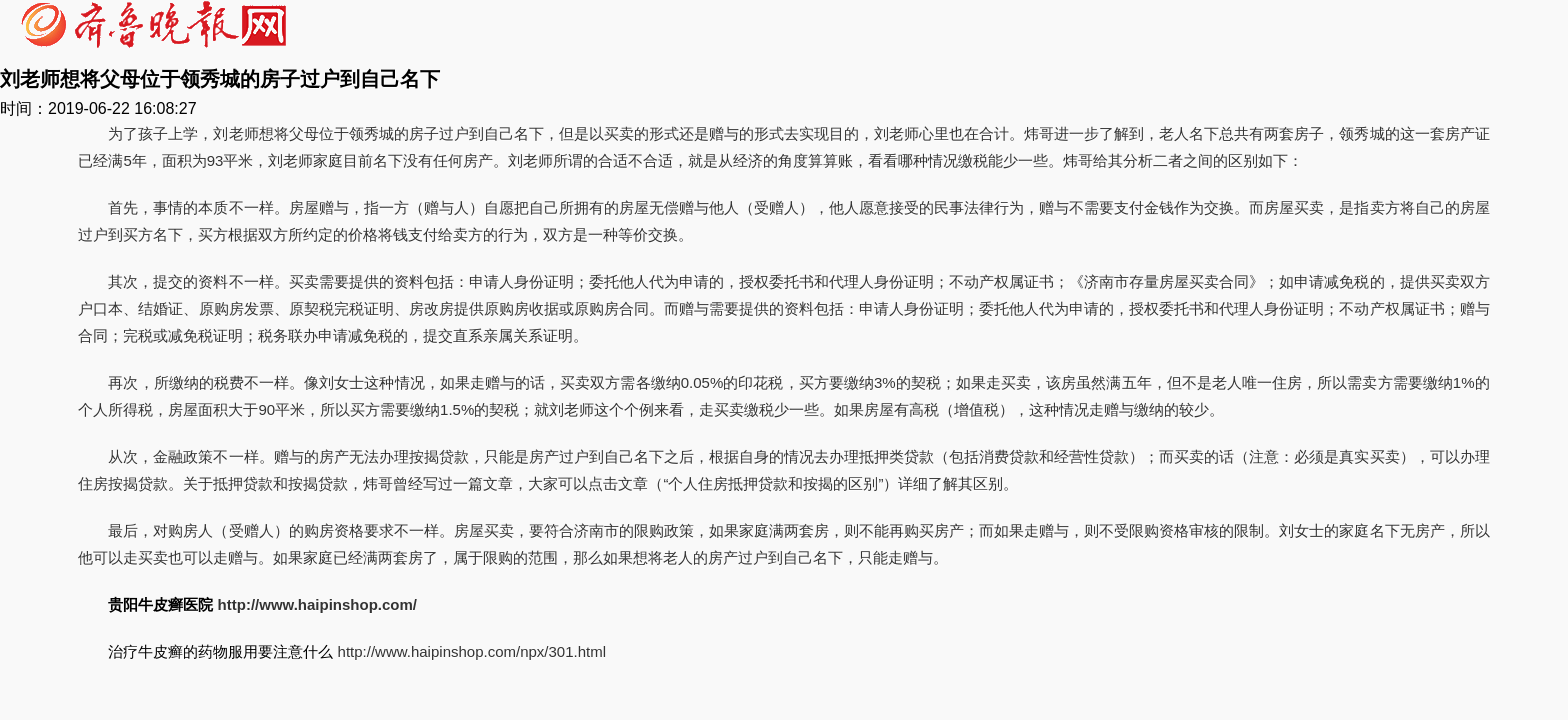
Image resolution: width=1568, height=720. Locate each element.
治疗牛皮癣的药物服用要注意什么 (220, 651)
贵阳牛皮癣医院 (160, 604)
